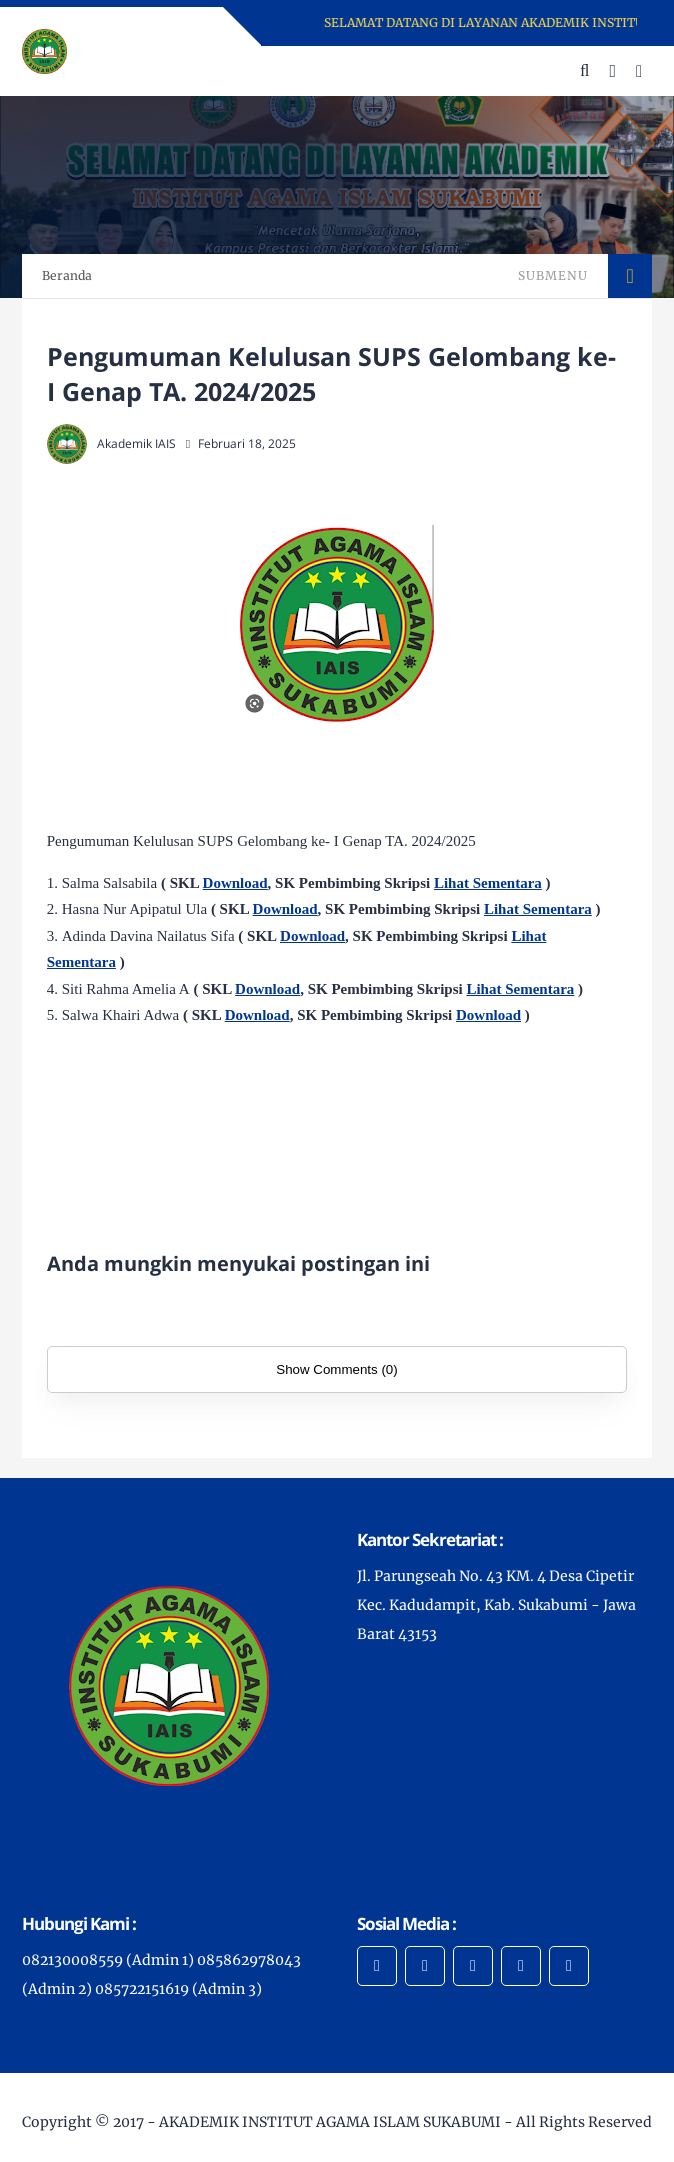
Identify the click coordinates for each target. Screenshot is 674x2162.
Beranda (67, 275)
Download (235, 883)
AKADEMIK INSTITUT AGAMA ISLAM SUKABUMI (330, 2122)
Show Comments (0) (336, 1369)
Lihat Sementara (488, 883)
